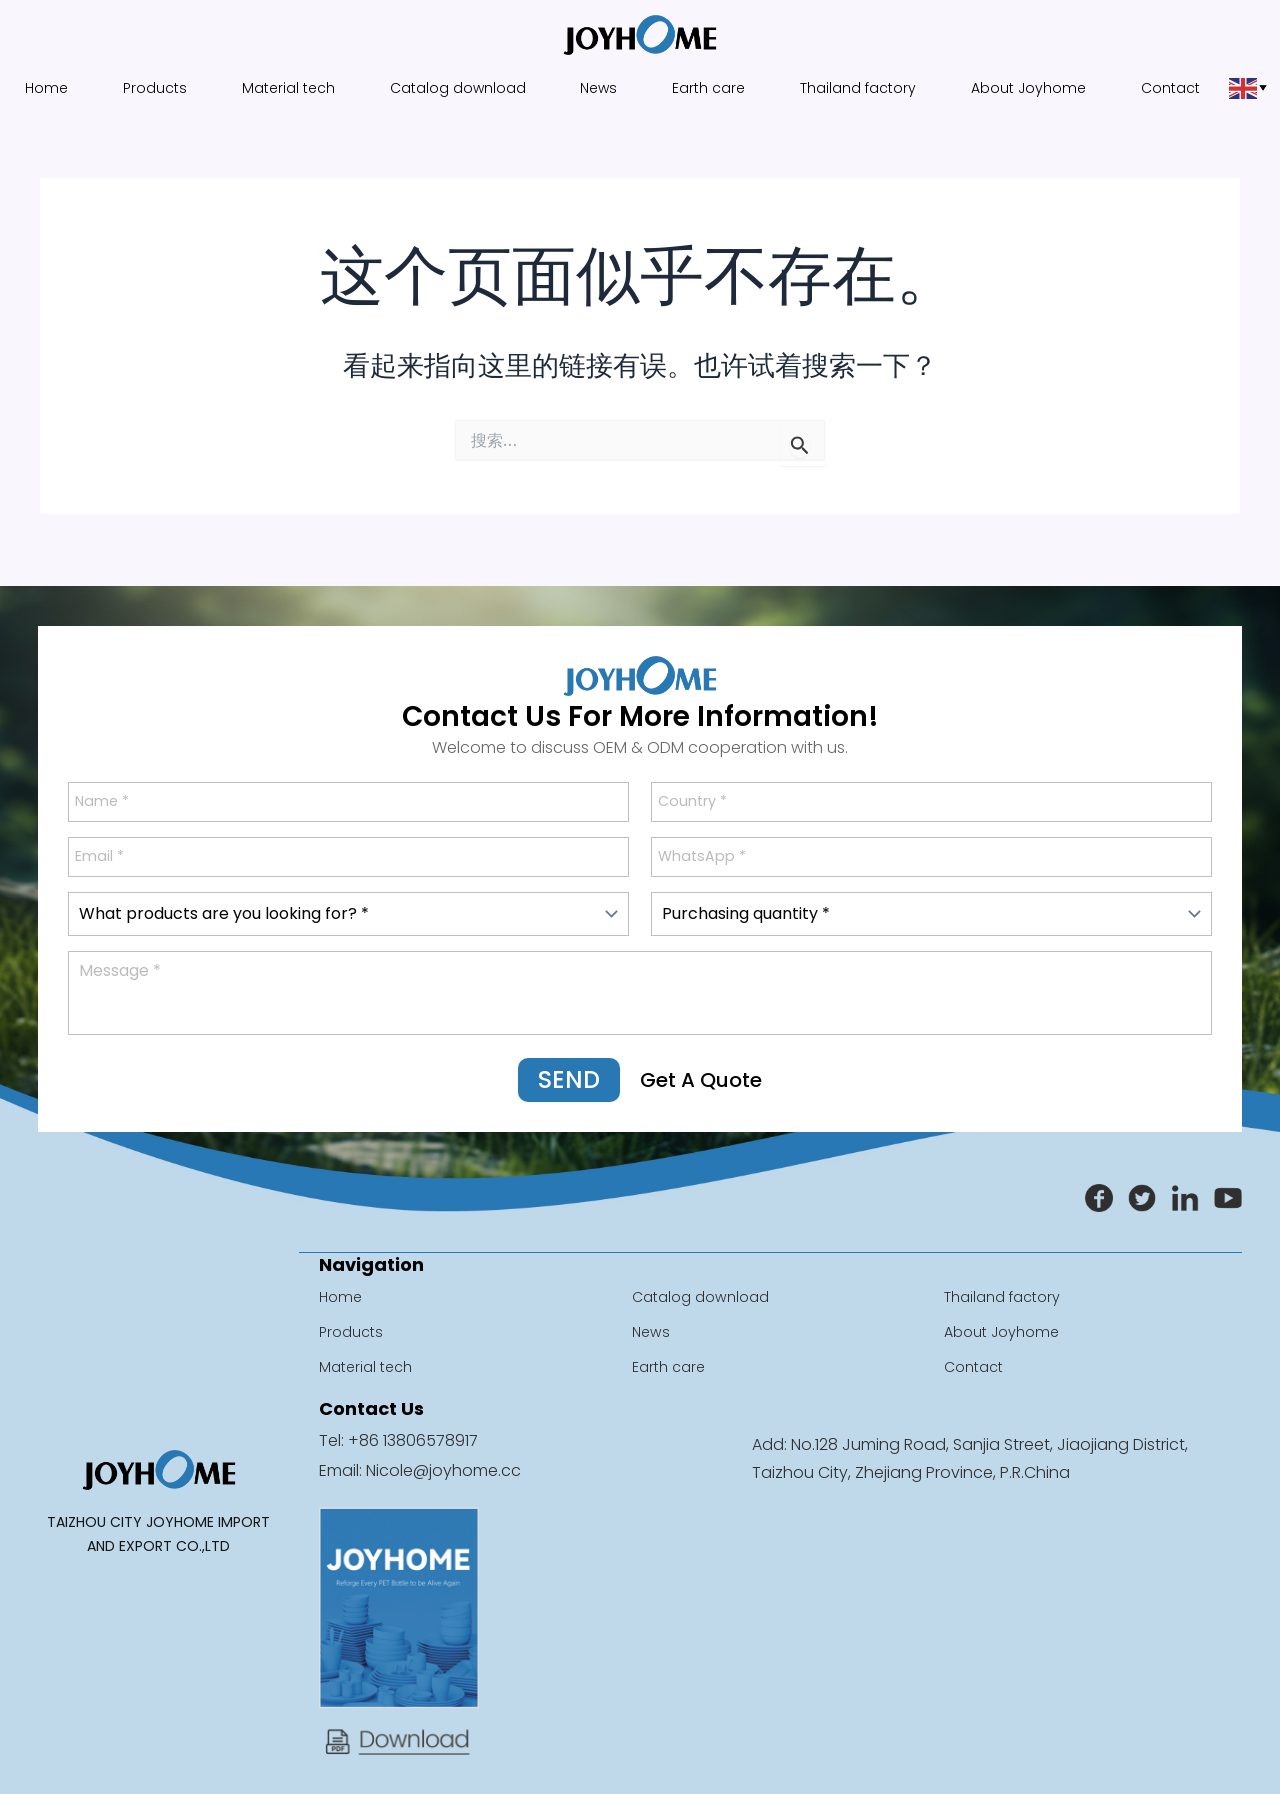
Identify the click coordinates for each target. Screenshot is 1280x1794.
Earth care (710, 88)
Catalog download (456, 88)
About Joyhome (1034, 88)
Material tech (284, 88)
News (598, 88)
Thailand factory (862, 88)
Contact (1177, 88)
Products (149, 88)
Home (39, 88)
